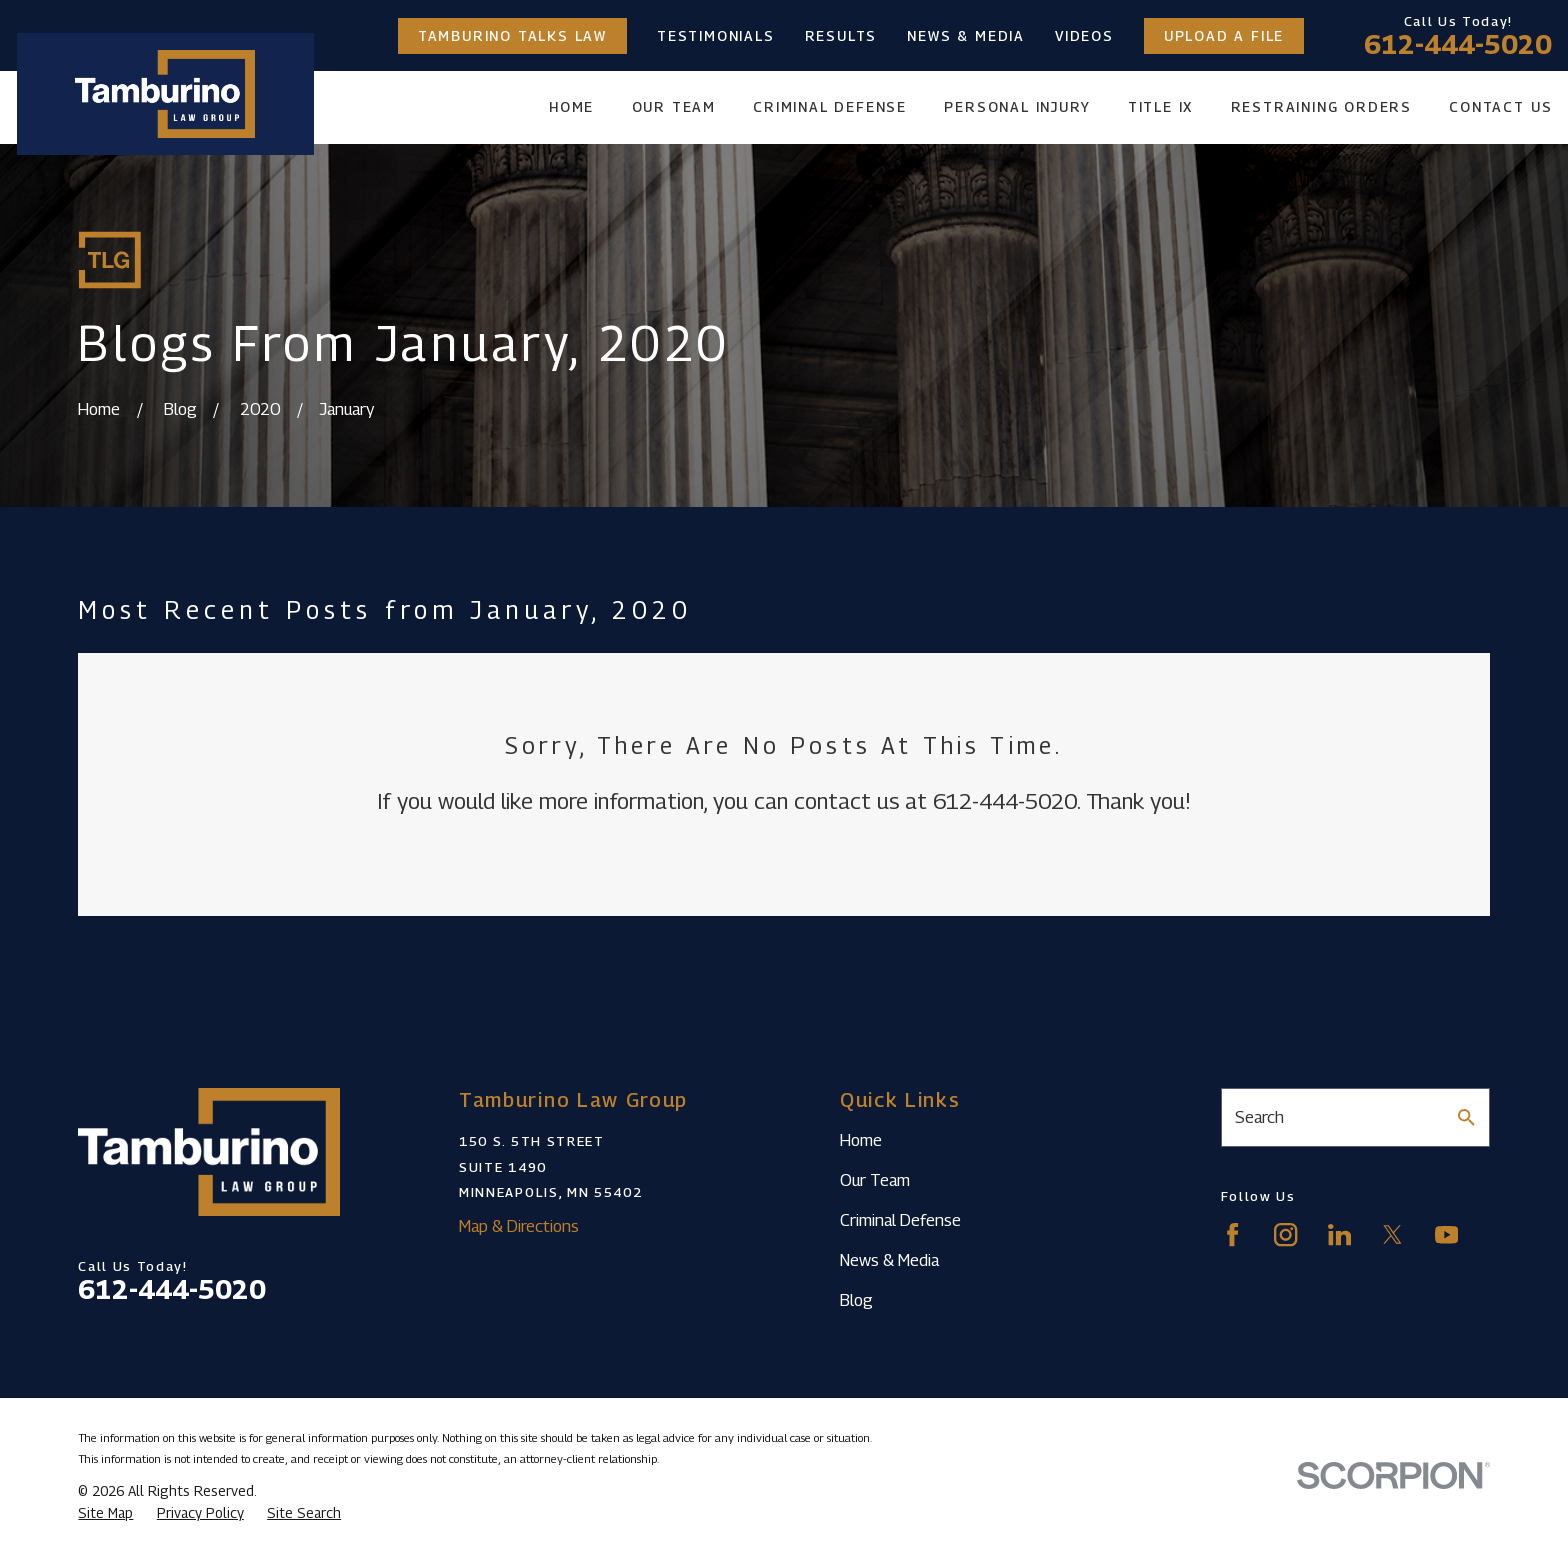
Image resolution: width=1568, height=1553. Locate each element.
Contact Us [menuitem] (1500, 107)
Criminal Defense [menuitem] (830, 107)
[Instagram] (1285, 1234)
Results (841, 36)
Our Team (875, 1180)
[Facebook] (1232, 1234)
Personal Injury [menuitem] (1017, 107)
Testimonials (716, 36)
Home (861, 1140)
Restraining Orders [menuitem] (1321, 107)
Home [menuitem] (571, 107)
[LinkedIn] (1339, 1234)
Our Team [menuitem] (674, 107)
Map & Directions (519, 1226)
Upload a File (1224, 36)
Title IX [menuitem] (1160, 107)
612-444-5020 (1458, 44)
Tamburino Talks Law (512, 36)
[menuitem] (105, 1513)
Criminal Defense (900, 1220)
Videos (1084, 36)
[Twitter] (1392, 1234)
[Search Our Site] (1466, 1117)
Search (1259, 1117)
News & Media (966, 36)
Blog (856, 1300)
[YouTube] (1446, 1234)
